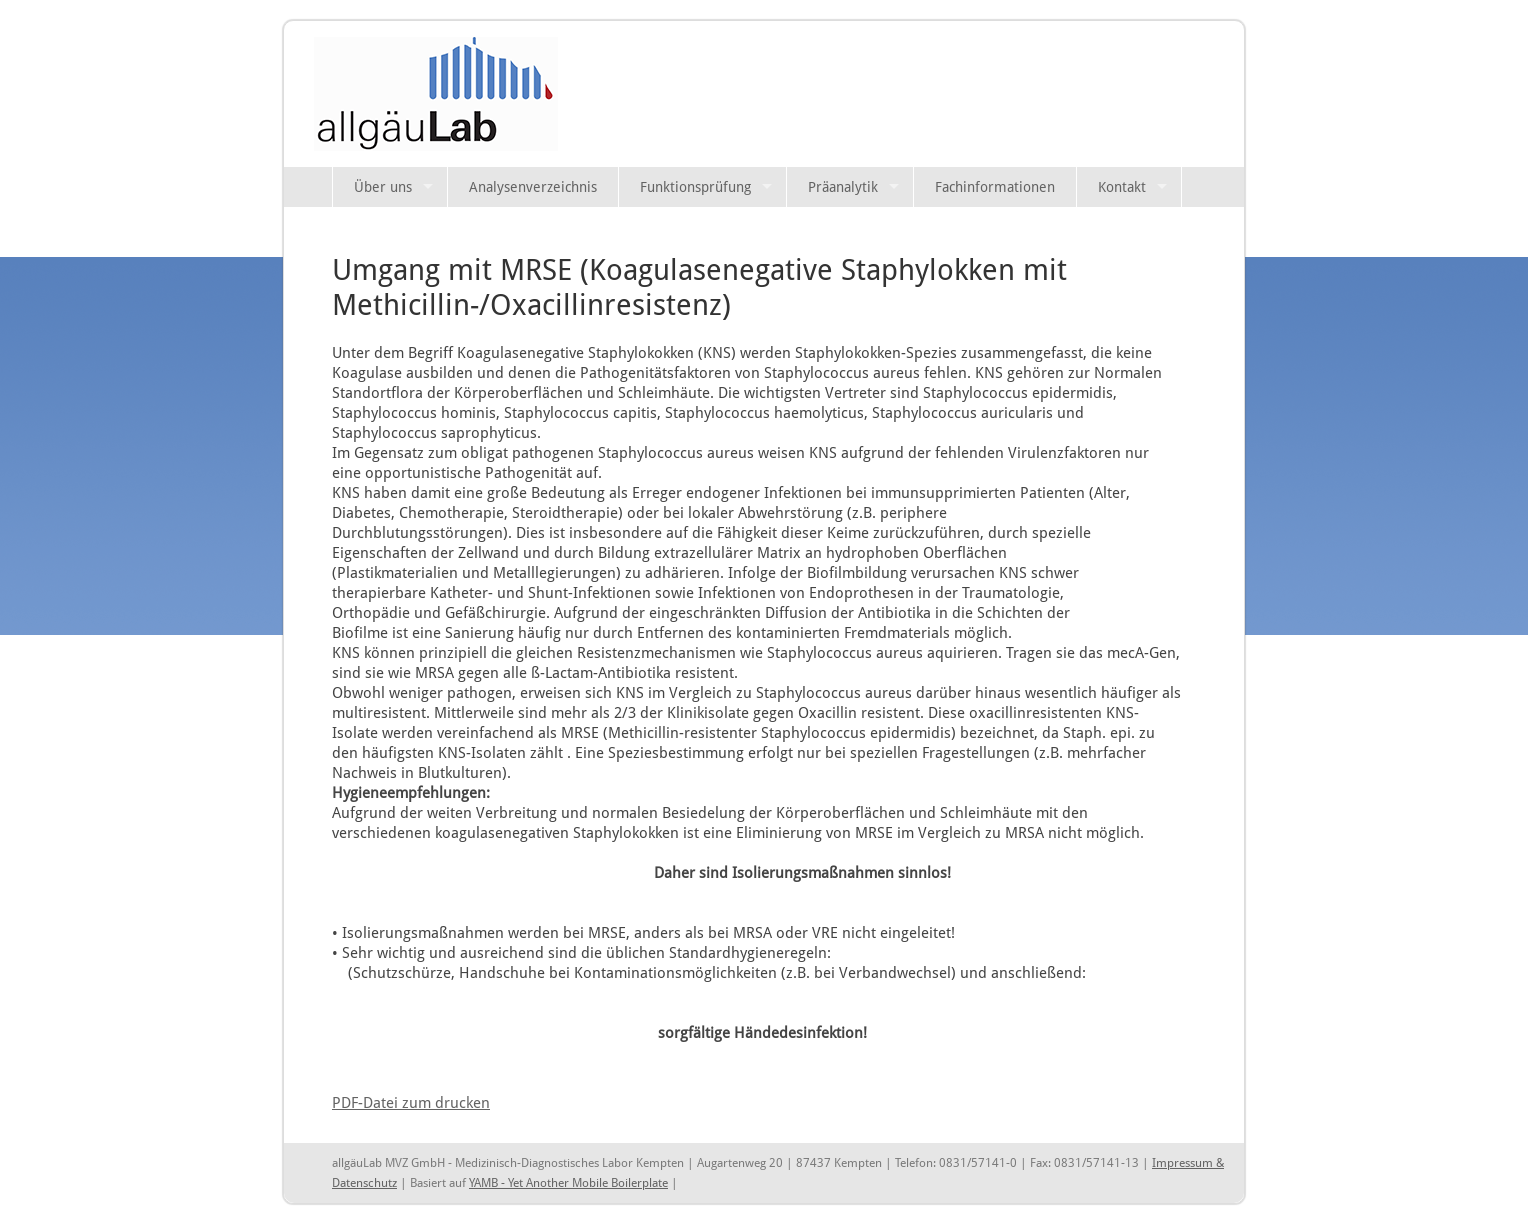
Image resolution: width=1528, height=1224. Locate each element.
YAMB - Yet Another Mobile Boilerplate (568, 1183)
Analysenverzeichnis (533, 187)
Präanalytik (843, 187)
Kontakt (1122, 187)
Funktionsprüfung (695, 187)
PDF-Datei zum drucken (411, 1102)
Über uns (383, 187)
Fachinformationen (995, 187)
